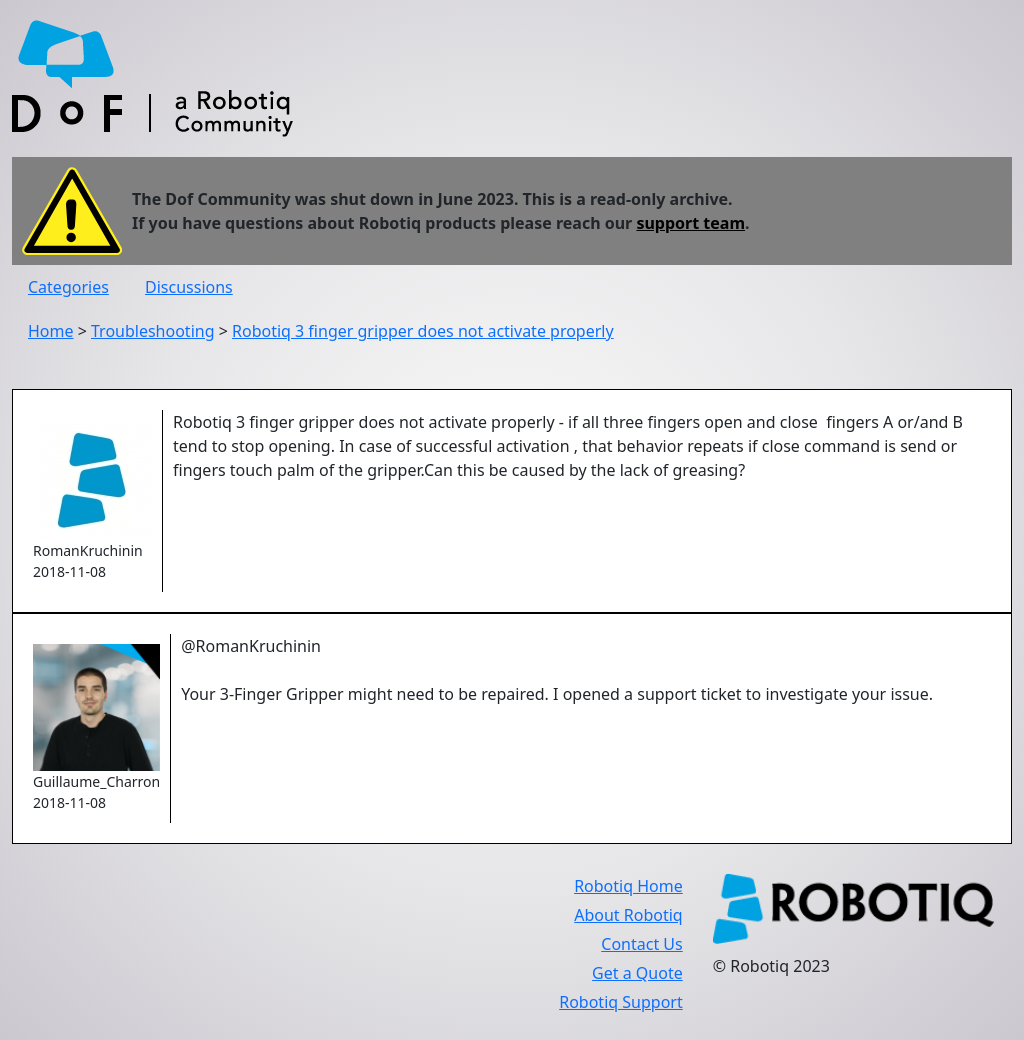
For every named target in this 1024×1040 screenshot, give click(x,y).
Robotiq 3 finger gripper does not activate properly (423, 331)
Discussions (189, 287)
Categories (68, 287)
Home (51, 331)
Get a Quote (637, 973)
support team (690, 223)
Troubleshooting (153, 331)
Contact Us (641, 944)
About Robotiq (628, 915)
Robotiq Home (628, 886)
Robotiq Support (620, 1002)
